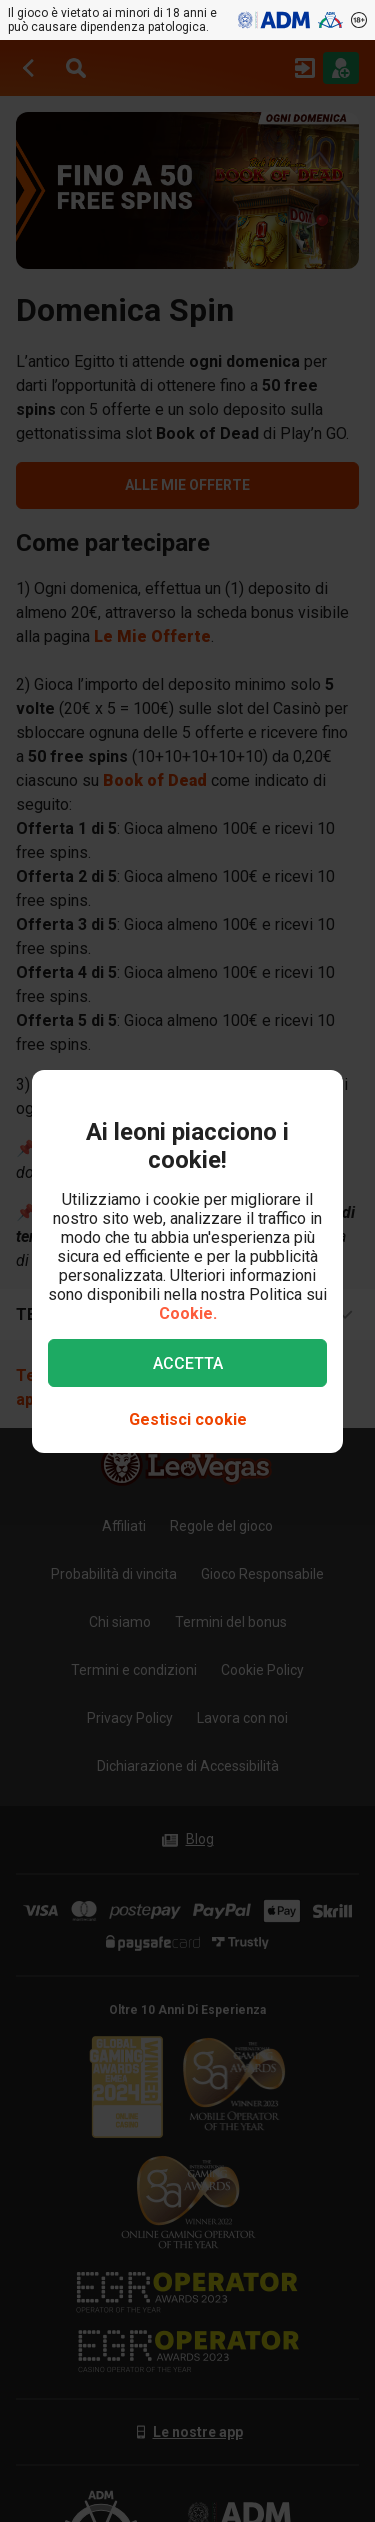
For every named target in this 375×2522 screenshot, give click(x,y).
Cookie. (188, 1313)
